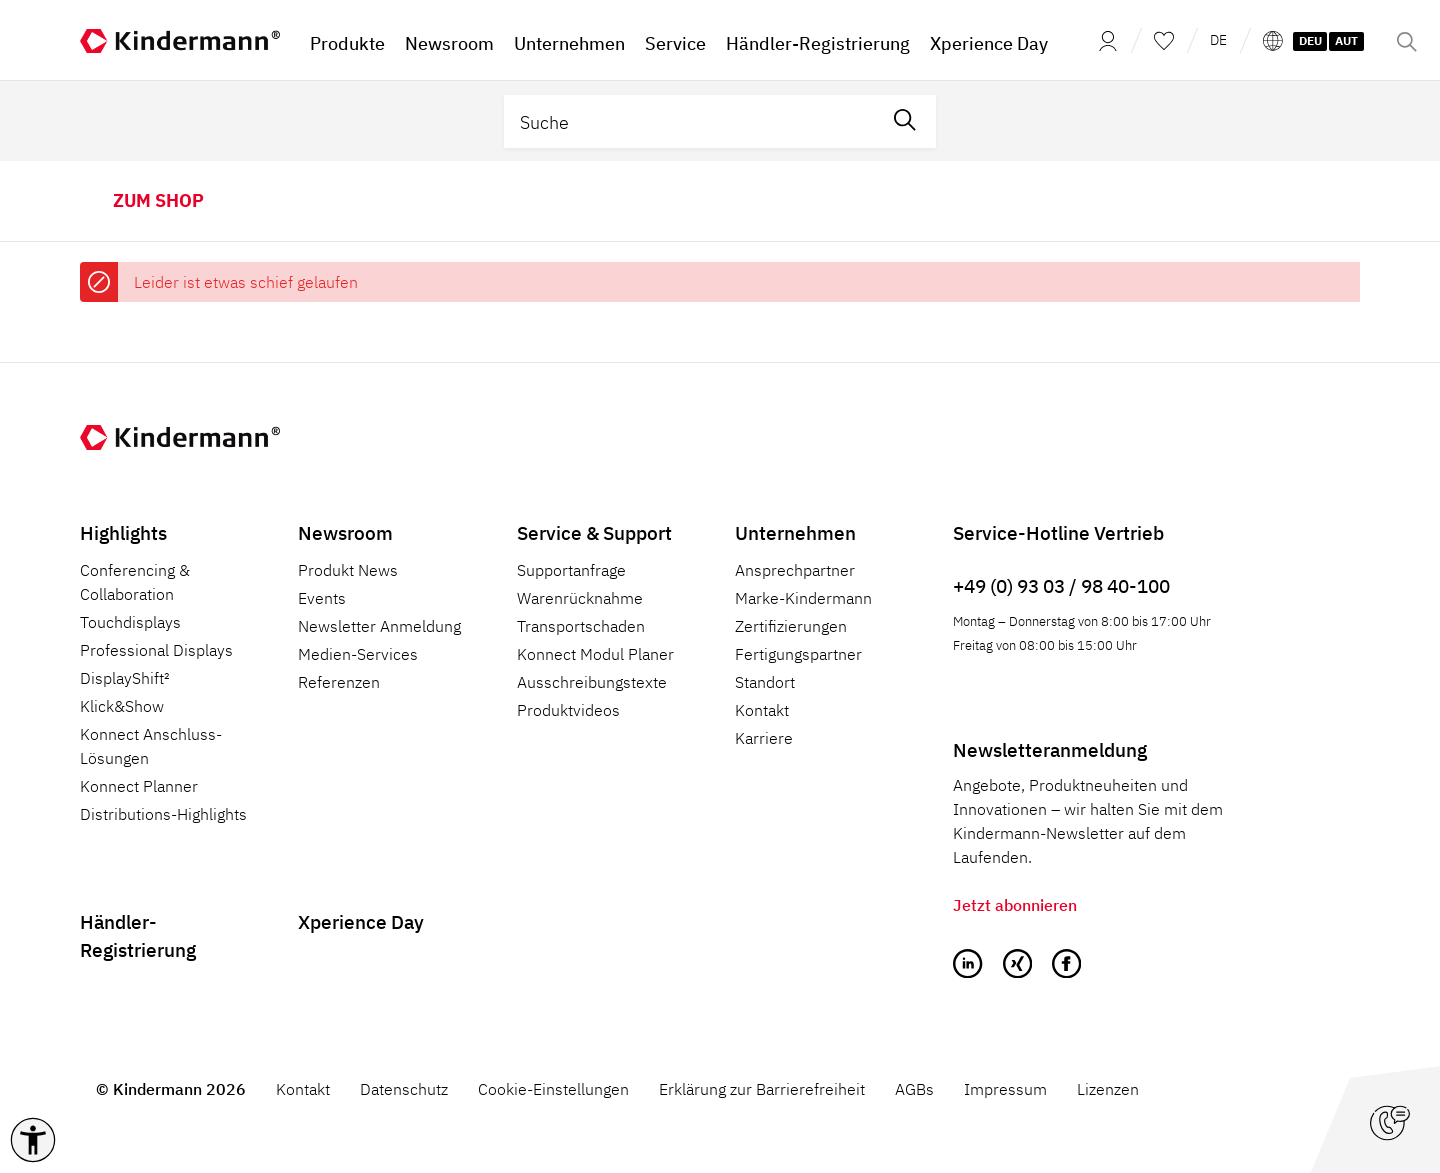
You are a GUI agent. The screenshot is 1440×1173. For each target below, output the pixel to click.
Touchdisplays (130, 622)
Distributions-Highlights (163, 814)
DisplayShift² (125, 678)
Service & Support (594, 532)
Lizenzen (1108, 1089)
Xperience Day (361, 921)
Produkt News (348, 570)
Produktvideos (568, 710)
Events (322, 598)
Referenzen (339, 682)
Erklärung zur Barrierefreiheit (762, 1089)
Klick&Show (122, 706)
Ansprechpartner (795, 570)
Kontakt (762, 710)
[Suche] (689, 121)
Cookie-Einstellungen (553, 1089)
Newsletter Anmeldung (379, 626)
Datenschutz (404, 1089)
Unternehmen (795, 532)
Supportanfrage (571, 570)
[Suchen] (905, 121)
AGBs (914, 1089)
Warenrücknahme (580, 598)
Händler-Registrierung (138, 936)
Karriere (764, 738)
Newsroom (345, 532)
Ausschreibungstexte (592, 682)
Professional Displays (156, 650)
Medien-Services (358, 654)
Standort (765, 682)
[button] (33, 1140)
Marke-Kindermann (803, 598)
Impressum (1005, 1089)
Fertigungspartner (798, 654)
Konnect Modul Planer (595, 654)
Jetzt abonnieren (1015, 905)
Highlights (123, 532)
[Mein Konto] (1102, 40)
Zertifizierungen (791, 626)
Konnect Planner (139, 786)
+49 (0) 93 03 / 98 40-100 (1061, 585)
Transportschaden (581, 626)
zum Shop (158, 200)
